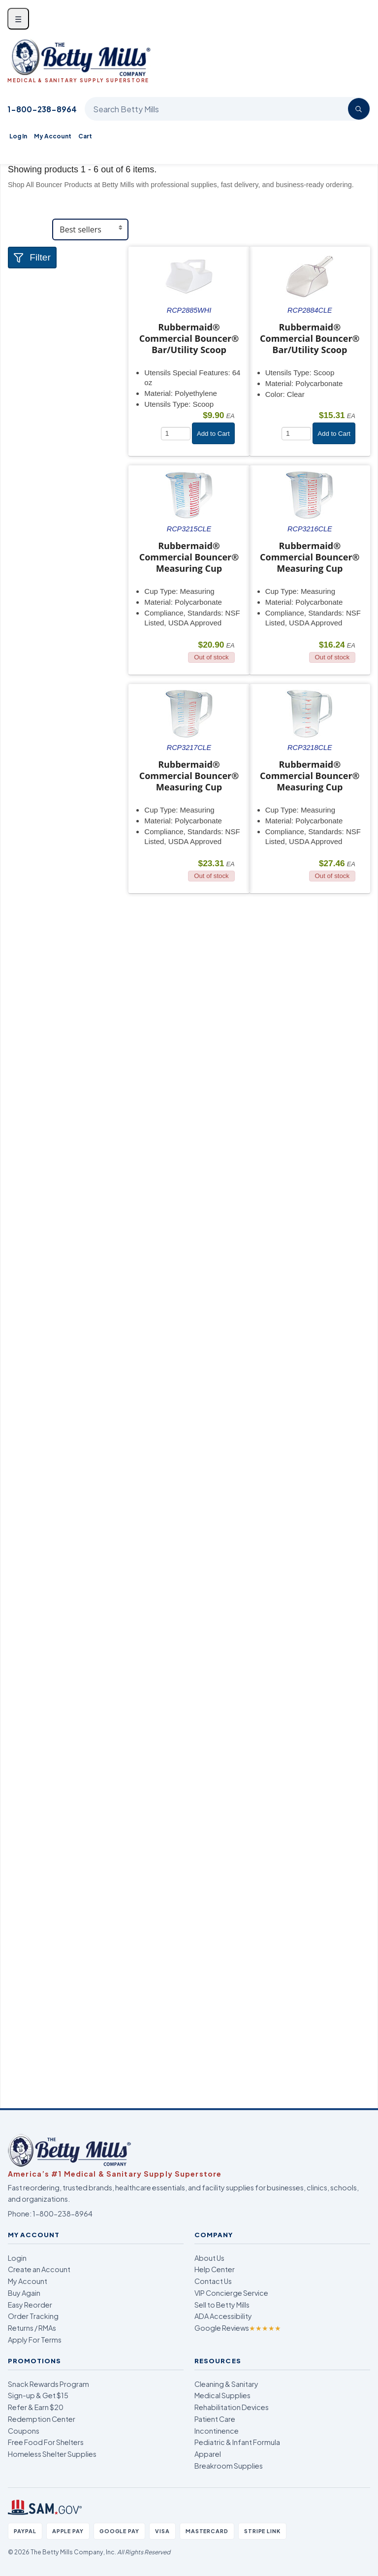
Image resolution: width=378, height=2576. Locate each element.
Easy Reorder (30, 2304)
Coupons (23, 2430)
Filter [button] (32, 257)
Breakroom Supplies (228, 2465)
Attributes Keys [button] (48, 482)
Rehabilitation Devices (231, 2407)
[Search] (359, 109)
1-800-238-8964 (42, 109)
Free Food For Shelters (46, 2442)
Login (17, 2257)
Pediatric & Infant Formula (237, 2442)
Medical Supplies (222, 2395)
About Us (209, 2257)
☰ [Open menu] (18, 19)
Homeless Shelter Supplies (52, 2453)
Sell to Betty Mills (222, 2304)
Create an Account (39, 2269)
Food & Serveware (53, 302)
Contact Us (213, 2281)
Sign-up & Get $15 (38, 2395)
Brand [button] (28, 404)
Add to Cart (213, 433)
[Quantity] (175, 433)
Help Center (214, 2269)
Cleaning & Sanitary (226, 2384)
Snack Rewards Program (48, 2384)
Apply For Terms (35, 2339)
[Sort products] (90, 229)
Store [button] (26, 281)
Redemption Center (41, 2418)
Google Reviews (237, 2327)
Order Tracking (33, 2316)
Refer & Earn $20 (35, 2407)
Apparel (207, 2453)
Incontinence (216, 2430)
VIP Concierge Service (231, 2292)
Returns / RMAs (32, 2327)
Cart (85, 136)
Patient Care (214, 2418)
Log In (18, 136)
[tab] (68, 281)
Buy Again (24, 2292)
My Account (52, 136)
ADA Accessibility (223, 2316)
